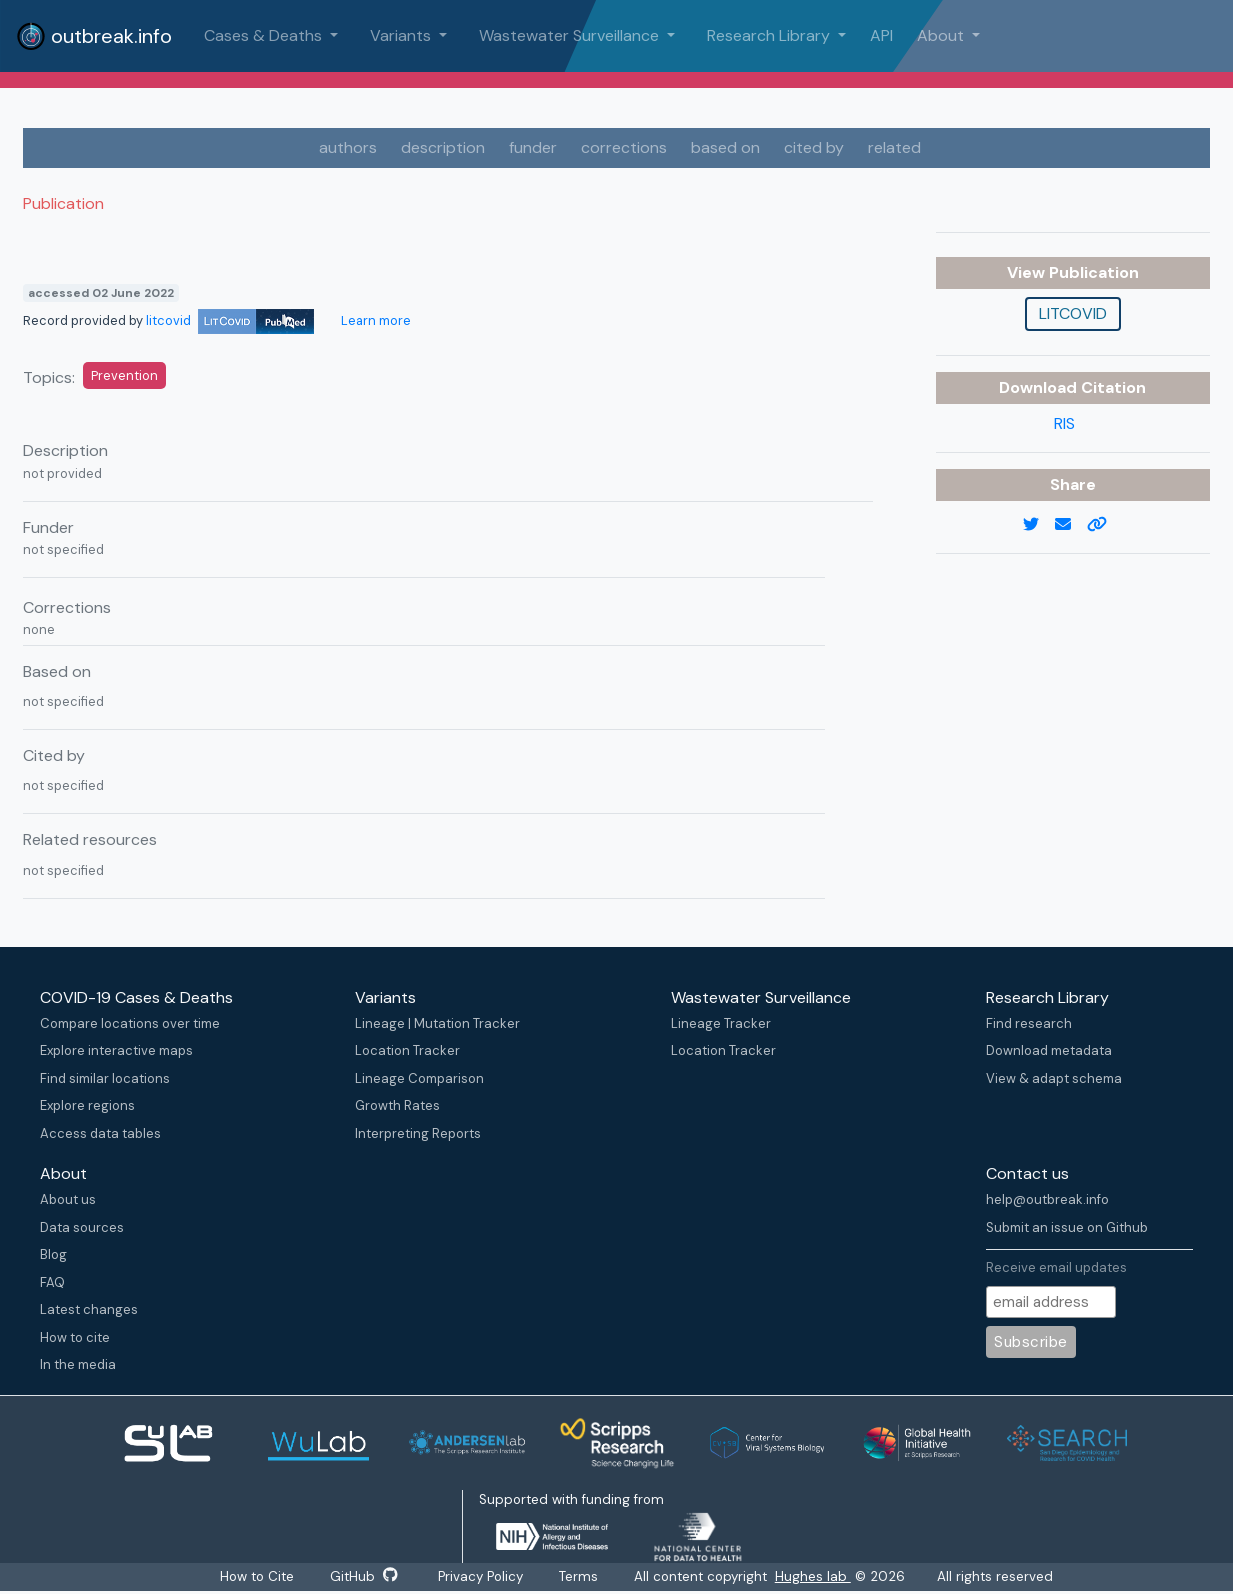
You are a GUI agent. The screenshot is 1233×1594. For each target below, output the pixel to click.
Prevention (124, 375)
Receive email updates (1056, 1267)
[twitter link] (1039, 525)
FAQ (52, 1282)
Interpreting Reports (418, 1133)
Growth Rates (397, 1105)
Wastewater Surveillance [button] (571, 35)
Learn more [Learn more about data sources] (374, 320)
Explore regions (87, 1105)
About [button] (942, 35)
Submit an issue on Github (1067, 1227)
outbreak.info (94, 36)
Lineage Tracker (721, 1023)
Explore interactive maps (116, 1050)
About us (68, 1199)
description (443, 147)
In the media (78, 1364)
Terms (578, 1576)
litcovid (230, 320)
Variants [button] (402, 35)
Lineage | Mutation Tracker (437, 1023)
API (881, 35)
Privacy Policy (480, 1576)
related (894, 147)
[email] (1071, 525)
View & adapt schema (1054, 1078)
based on (725, 147)
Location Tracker (407, 1050)
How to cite (75, 1337)
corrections (624, 147)
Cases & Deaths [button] (265, 35)
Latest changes (89, 1309)
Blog (53, 1254)
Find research (1029, 1023)
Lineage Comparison (419, 1078)
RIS (1064, 423)
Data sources (82, 1227)
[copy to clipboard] (1105, 525)
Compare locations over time (130, 1023)
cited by (814, 147)
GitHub (364, 1576)
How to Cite (259, 1576)
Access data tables (100, 1133)
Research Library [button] (770, 35)
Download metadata (1049, 1050)
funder (533, 147)
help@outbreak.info (1047, 1199)
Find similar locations (105, 1078)
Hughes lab (813, 1576)
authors (348, 147)
